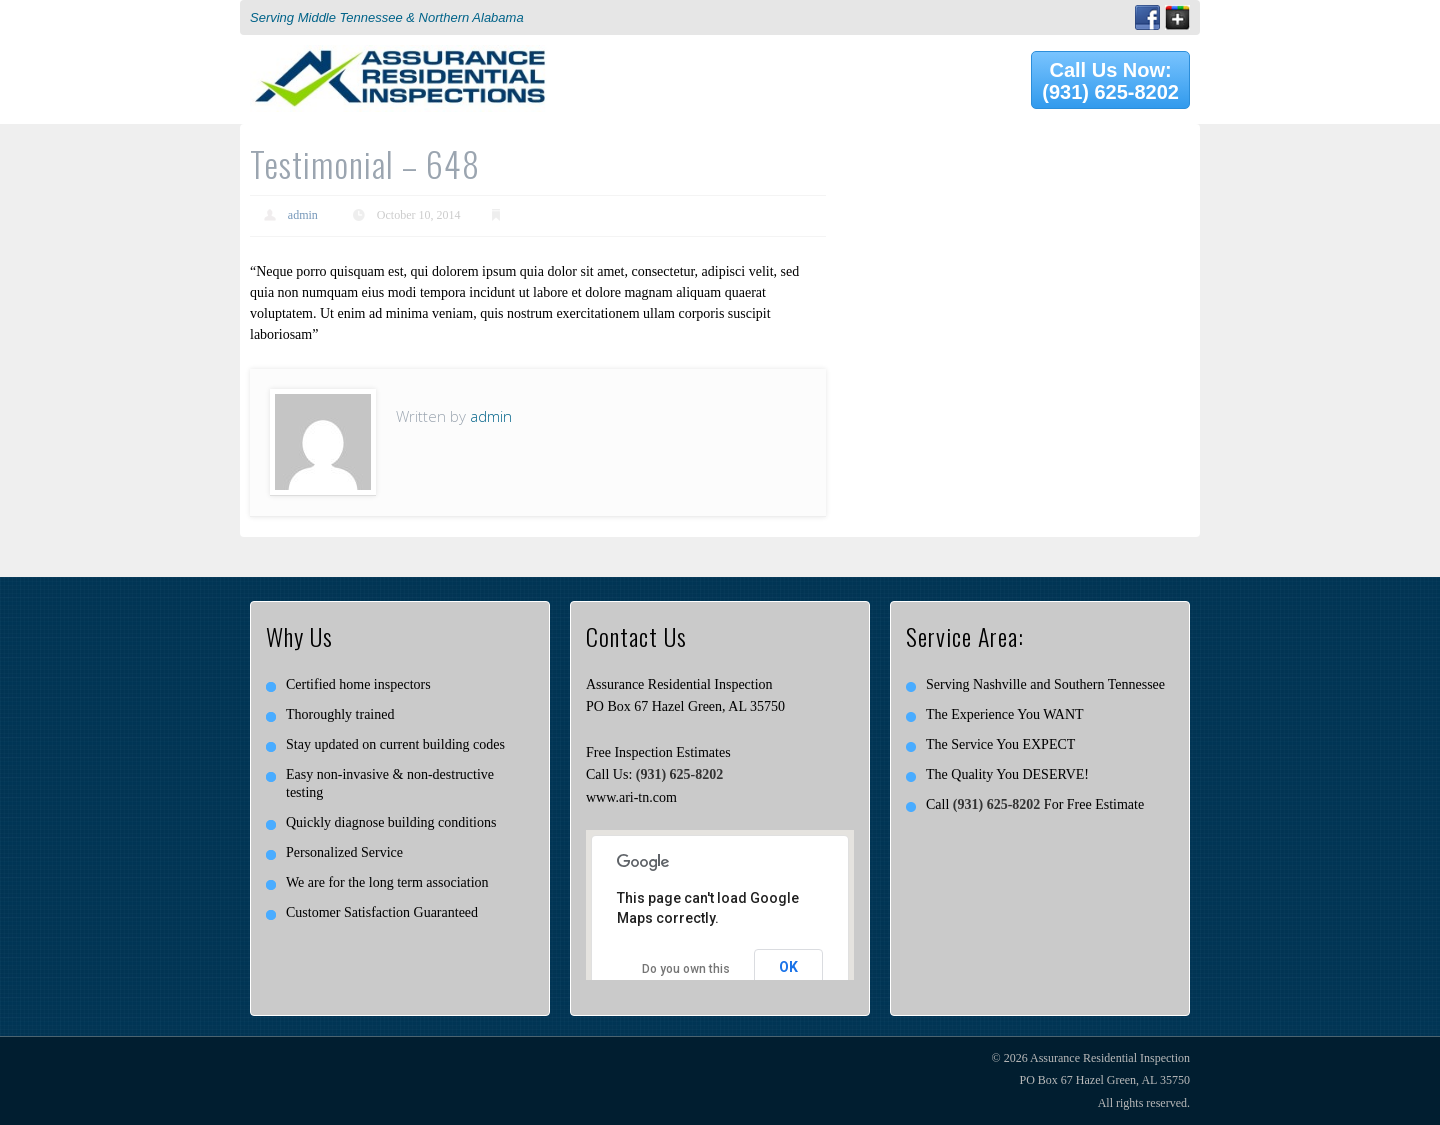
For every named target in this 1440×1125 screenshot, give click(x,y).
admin (303, 215)
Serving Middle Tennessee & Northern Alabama (387, 17)
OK (788, 967)
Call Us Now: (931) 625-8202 (1110, 81)
